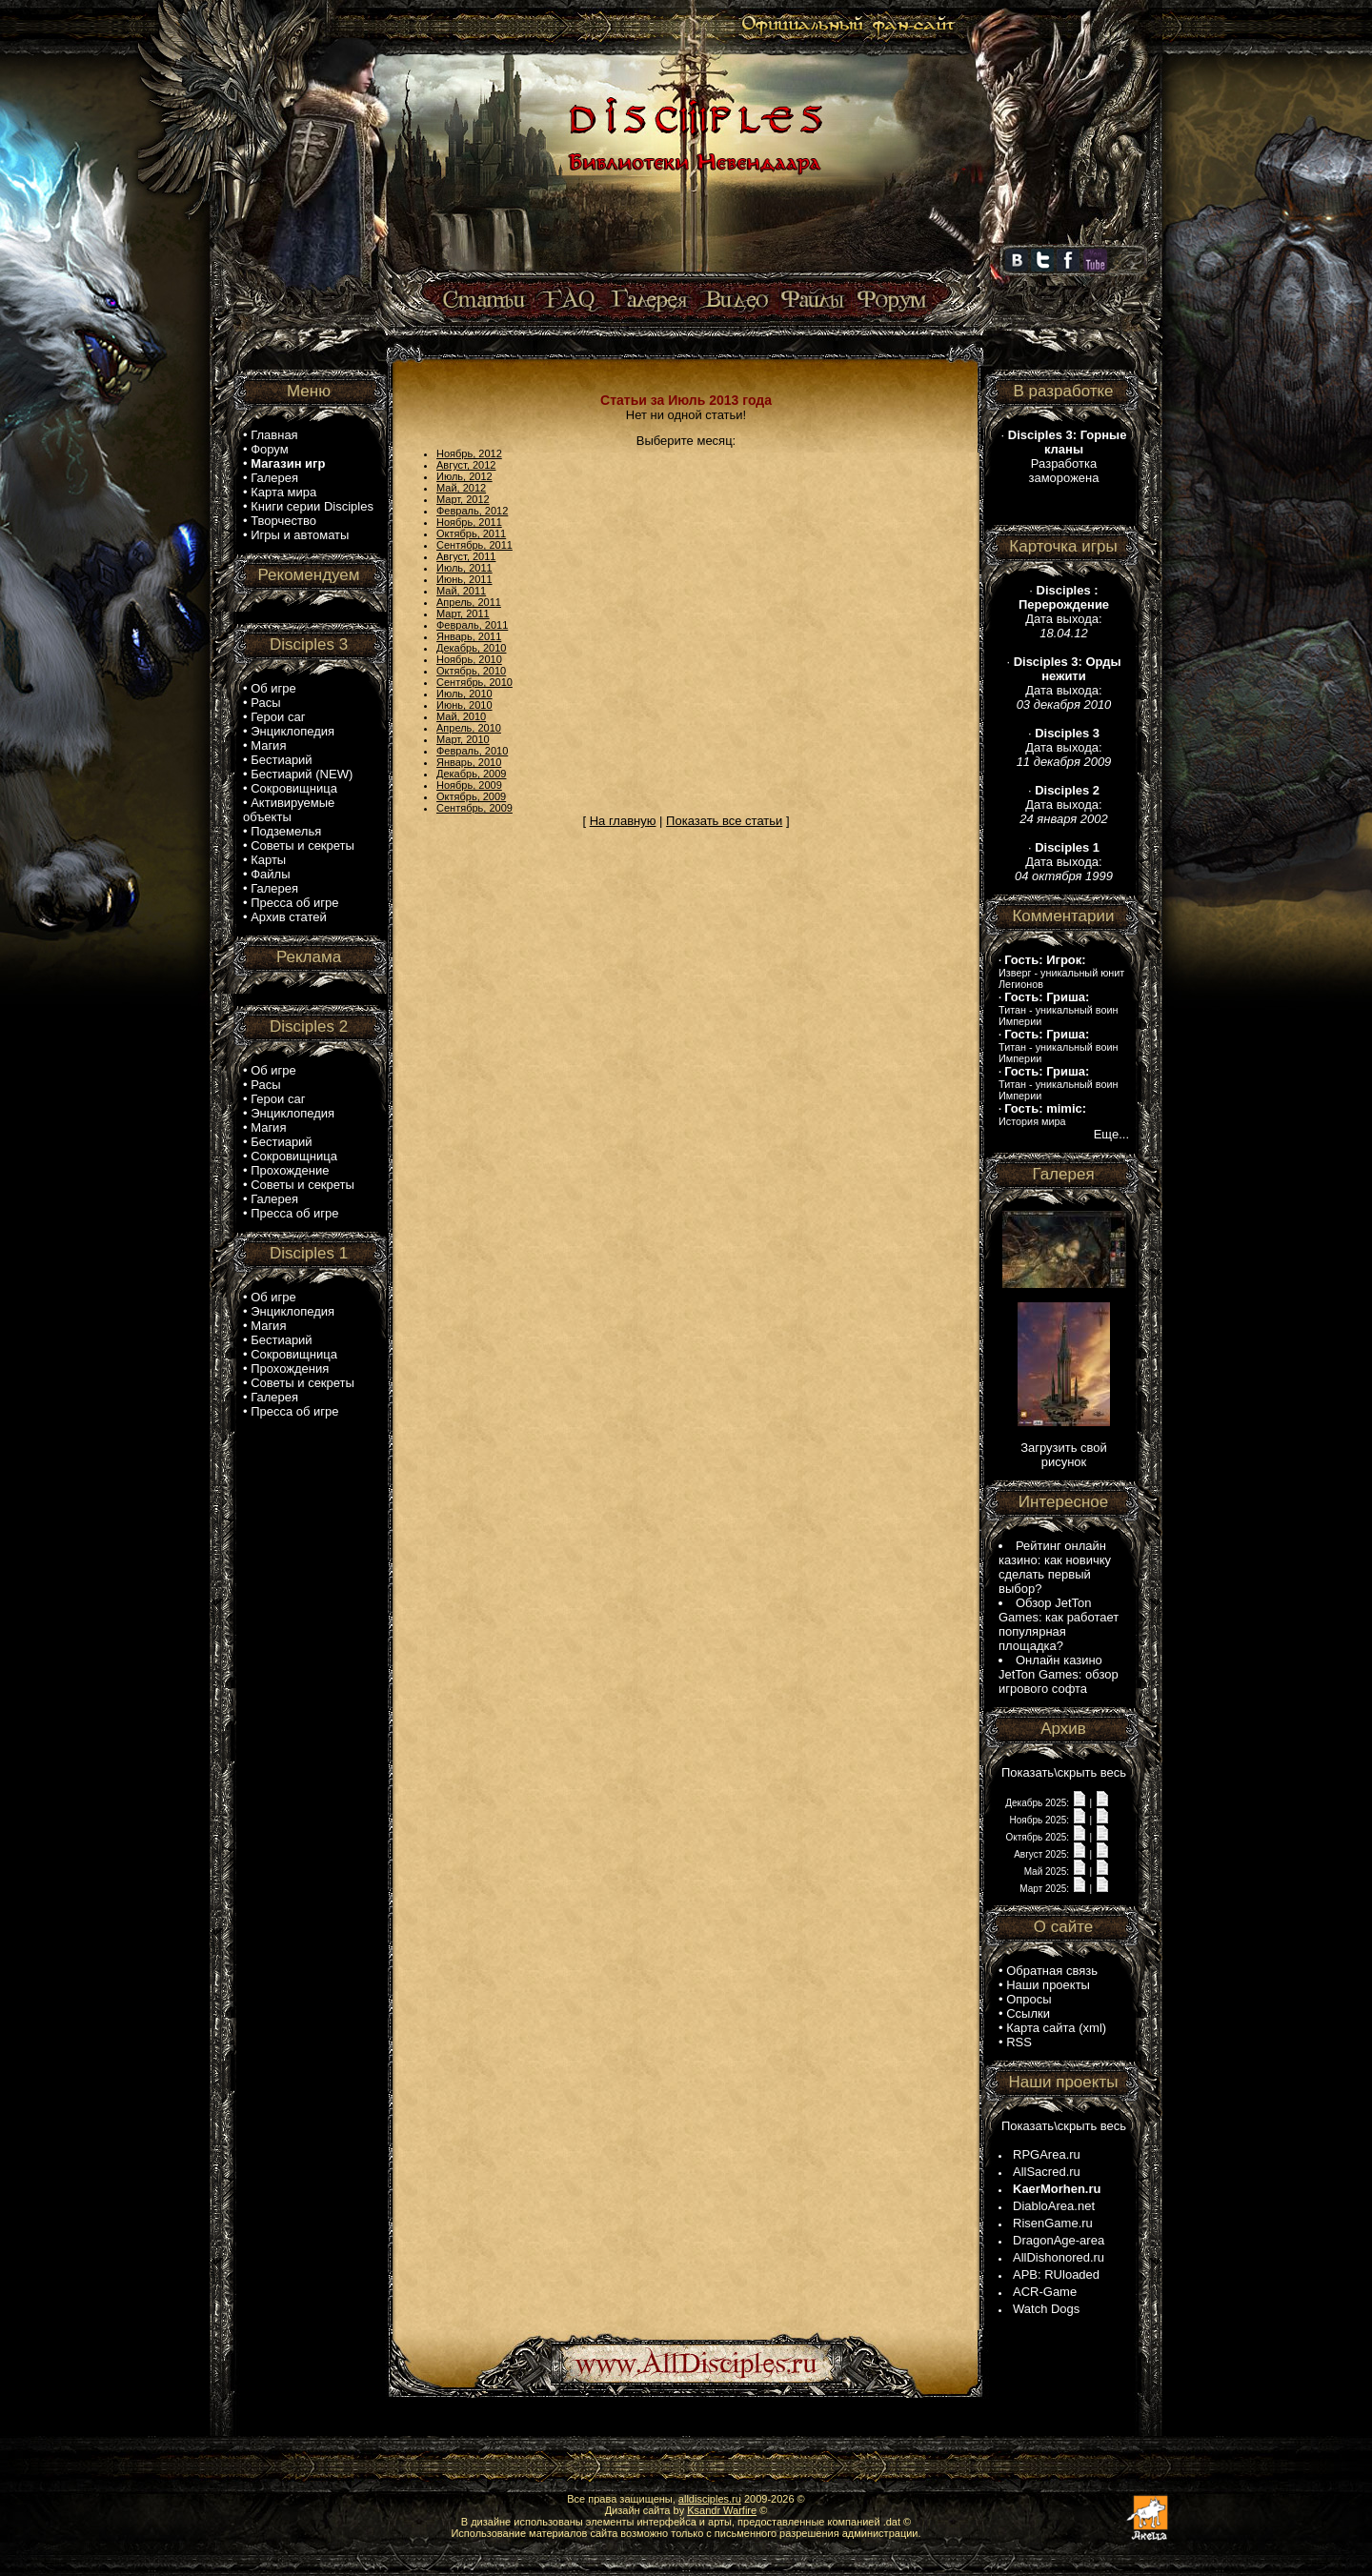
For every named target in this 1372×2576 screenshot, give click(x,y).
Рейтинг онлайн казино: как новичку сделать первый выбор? (1055, 1567)
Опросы (1028, 1999)
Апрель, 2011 (468, 602)
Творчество (283, 520)
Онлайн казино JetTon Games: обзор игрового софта (1059, 1674)
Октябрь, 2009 (471, 796)
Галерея (274, 478)
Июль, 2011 (464, 568)
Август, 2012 (465, 465)
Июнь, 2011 (464, 579)
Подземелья (286, 831)
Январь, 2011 (468, 636)
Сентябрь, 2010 (474, 682)
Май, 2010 (461, 716)
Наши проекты (1048, 1985)
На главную (623, 821)
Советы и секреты (302, 845)
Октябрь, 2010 (471, 670)
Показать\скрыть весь (1063, 1772)
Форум (270, 449)
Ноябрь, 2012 (469, 453)
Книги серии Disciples (312, 506)
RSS (1019, 2042)
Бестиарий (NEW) (302, 774)
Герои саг (278, 717)
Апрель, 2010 (468, 728)
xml (1092, 2028)
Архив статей (289, 917)
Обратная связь (1052, 1970)
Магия (268, 745)
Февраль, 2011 (472, 625)
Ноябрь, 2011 (469, 522)
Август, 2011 (465, 556)
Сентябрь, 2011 (474, 545)
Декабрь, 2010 (471, 648)
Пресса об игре (294, 903)
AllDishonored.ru (1058, 2257)
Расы (265, 702)
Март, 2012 (463, 499)
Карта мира (283, 492)
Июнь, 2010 (464, 705)
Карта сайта (1040, 2028)
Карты (268, 860)
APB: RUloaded (1056, 2274)
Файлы (270, 874)
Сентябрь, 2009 (474, 808)
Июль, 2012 (464, 476)
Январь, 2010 (468, 762)
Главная (274, 435)
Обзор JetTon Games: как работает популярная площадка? (1059, 1624)
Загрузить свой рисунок (1063, 1454)
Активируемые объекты (288, 809)
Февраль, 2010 (472, 750)
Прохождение (290, 1170)
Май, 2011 (461, 590)
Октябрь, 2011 (471, 533)
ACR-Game (1045, 2291)
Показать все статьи (724, 821)
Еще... (1111, 1134)
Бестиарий (281, 760)
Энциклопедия (292, 731)
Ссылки (1028, 2013)
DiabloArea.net (1054, 2206)
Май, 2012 (461, 487)
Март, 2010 (463, 739)
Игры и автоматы (300, 535)
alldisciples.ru (709, 2499)
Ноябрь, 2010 (469, 659)
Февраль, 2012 (472, 510)
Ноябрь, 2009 (469, 785)
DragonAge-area (1058, 2240)
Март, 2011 (463, 613)
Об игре (273, 688)
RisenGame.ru (1053, 2223)
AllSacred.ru (1046, 2171)
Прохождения (290, 1368)
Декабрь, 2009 (471, 773)
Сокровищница (294, 788)
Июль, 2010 (464, 693)
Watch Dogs (1046, 2309)
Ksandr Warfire (722, 2510)
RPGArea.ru (1046, 2154)
